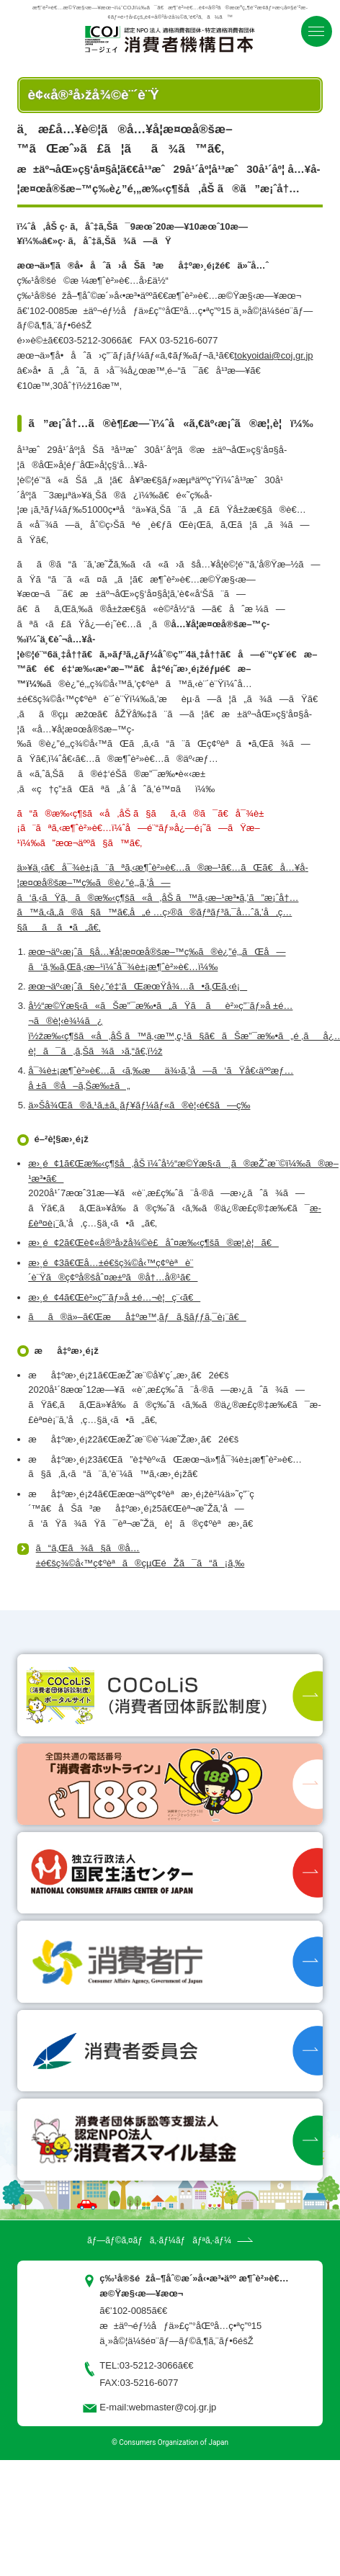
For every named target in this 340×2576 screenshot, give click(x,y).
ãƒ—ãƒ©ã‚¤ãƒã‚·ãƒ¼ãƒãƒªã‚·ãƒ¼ (159, 2240)
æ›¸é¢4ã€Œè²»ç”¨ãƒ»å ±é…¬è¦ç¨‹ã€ (114, 1297)
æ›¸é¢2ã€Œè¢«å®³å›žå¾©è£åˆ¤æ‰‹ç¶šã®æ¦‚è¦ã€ (153, 1242)
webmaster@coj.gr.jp (173, 2407)
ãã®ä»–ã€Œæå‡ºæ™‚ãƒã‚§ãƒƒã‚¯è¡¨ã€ (137, 1316)
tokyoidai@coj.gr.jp (273, 355)
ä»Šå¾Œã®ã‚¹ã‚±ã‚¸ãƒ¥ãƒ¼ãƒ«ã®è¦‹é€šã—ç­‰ (139, 1105)
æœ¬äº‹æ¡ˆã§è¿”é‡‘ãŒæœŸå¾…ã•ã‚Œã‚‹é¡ (137, 986)
